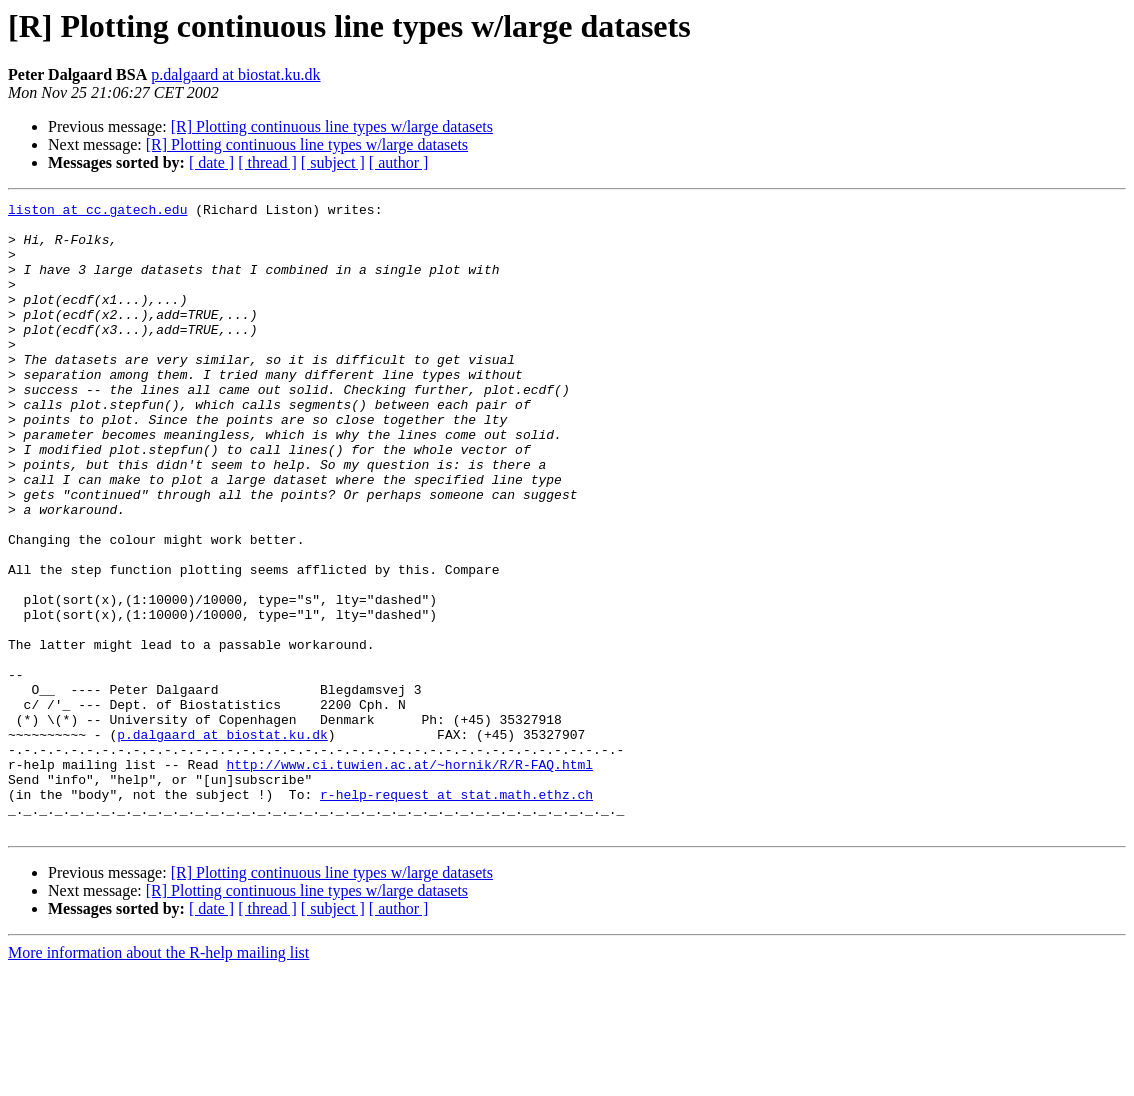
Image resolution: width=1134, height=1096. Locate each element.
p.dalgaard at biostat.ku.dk (235, 74)
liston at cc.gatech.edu (97, 212)
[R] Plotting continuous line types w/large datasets (332, 126)
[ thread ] (267, 162)
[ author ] (399, 162)
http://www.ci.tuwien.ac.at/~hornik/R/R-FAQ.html (409, 878)
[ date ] (211, 162)
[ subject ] (333, 162)
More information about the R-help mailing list (158, 1078)
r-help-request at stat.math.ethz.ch (456, 914)
